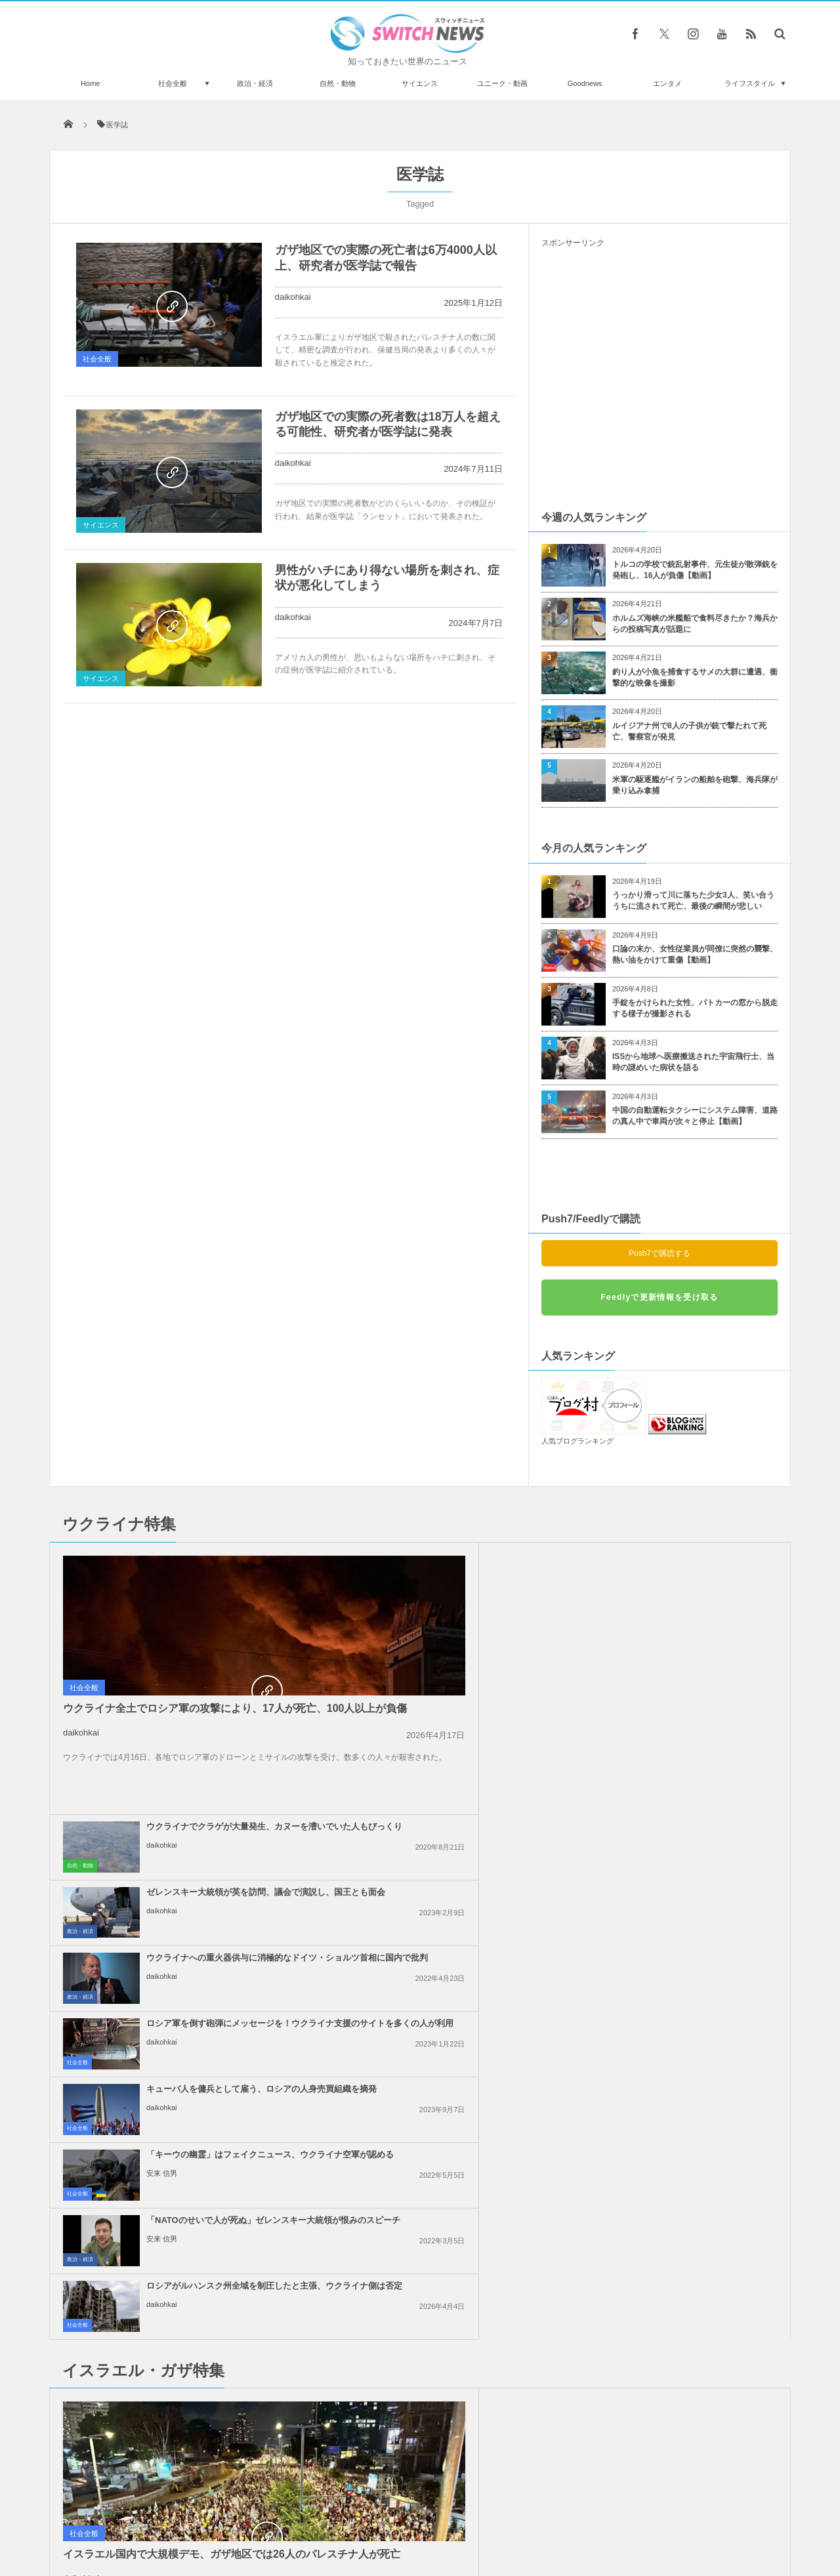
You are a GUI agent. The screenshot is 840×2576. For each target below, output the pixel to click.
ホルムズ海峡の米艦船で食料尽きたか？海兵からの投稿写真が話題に (695, 623)
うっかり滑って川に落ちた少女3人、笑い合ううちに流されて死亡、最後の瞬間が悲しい (693, 900)
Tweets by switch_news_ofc (420, 2199)
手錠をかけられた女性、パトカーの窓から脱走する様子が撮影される (695, 1008)
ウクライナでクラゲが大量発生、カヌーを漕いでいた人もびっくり (450, 1559)
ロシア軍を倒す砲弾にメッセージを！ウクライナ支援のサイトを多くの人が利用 (689, 1631)
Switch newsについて (208, 2516)
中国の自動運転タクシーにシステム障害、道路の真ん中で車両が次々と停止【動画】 (695, 1116)
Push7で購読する (659, 1253)
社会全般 (172, 83)
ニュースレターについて (536, 2516)
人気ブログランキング (577, 1441)
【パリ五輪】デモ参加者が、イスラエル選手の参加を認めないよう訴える (689, 2073)
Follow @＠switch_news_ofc (420, 2222)
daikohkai (293, 297)
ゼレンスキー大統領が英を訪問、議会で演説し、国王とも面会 (689, 1559)
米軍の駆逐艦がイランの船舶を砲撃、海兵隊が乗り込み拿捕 (695, 785)
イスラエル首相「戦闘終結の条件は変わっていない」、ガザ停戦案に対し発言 (689, 1876)
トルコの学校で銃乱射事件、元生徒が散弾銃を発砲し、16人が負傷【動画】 (695, 570)
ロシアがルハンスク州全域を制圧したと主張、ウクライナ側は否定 (689, 1756)
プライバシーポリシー (366, 2516)
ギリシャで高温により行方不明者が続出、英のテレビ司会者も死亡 (199, 2271)
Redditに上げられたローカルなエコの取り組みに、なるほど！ (199, 2379)
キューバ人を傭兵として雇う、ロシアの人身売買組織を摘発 (450, 1690)
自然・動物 (338, 83)
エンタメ (667, 83)
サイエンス (420, 83)
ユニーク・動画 (502, 83)
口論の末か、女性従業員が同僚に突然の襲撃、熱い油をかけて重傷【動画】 (695, 954)
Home (90, 83)
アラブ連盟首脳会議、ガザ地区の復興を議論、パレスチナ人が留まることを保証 (450, 1942)
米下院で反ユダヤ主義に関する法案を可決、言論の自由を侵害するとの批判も (689, 2007)
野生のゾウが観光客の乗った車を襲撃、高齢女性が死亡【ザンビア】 (199, 2325)
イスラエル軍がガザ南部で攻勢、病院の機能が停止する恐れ (450, 2001)
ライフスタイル (749, 83)
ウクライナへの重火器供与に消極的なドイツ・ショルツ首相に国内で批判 (450, 1631)
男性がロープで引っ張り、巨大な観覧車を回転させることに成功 (199, 2217)
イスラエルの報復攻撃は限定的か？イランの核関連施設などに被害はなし (689, 1942)
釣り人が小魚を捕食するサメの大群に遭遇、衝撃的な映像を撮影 (695, 677)
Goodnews (585, 83)
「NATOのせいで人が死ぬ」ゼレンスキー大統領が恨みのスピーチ (450, 1756)
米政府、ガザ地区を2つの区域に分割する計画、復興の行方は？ (448, 2067)
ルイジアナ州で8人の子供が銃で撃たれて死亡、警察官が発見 (689, 731)
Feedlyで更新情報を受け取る (659, 1297)
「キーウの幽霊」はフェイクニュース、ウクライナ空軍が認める (689, 1690)
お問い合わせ (449, 2516)
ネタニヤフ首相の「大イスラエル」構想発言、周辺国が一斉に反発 (450, 1876)
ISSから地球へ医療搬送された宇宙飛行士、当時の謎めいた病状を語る (693, 1062)
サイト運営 (286, 2516)
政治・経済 (255, 83)
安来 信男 (640, 1715)
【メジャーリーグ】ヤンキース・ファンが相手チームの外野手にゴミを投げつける (199, 2432)
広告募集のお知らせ (633, 2516)
